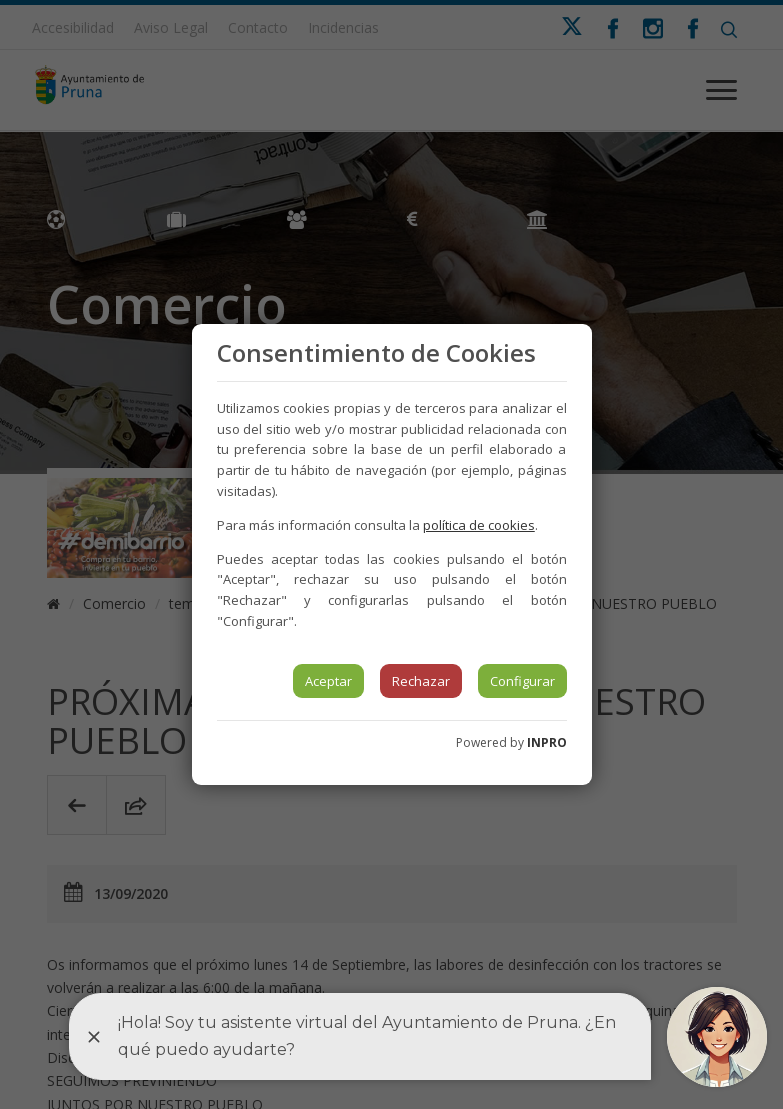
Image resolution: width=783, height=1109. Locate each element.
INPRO (547, 742)
